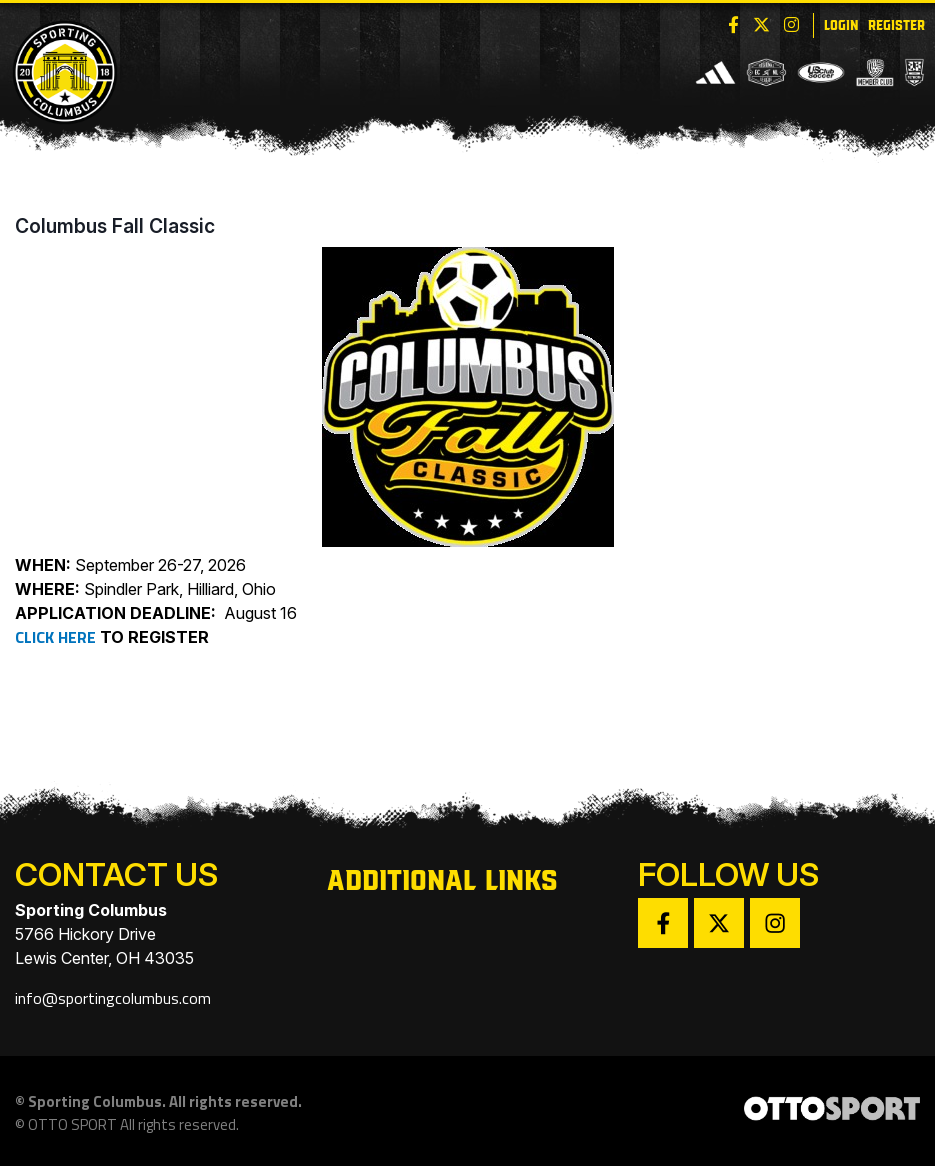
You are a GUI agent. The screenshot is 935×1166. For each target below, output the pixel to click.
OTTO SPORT (72, 1124)
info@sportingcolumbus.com (113, 998)
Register (896, 23)
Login (841, 23)
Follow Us (728, 874)
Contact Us (116, 874)
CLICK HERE (55, 637)
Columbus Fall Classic (115, 226)
